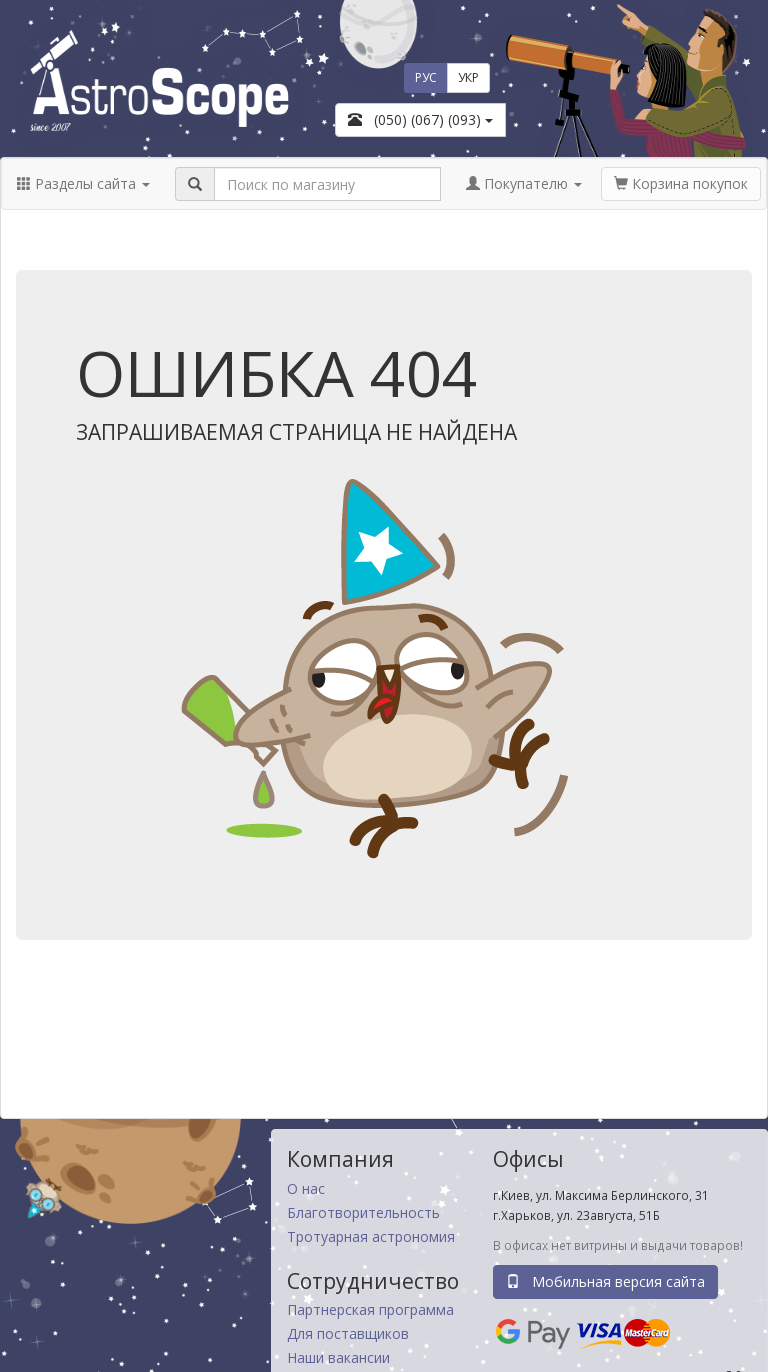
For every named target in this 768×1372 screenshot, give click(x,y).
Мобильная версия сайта (605, 1281)
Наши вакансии (338, 1357)
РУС (426, 77)
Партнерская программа (370, 1309)
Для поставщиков (348, 1333)
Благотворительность (363, 1212)
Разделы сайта (83, 183)
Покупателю (524, 183)
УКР (468, 77)
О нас (306, 1188)
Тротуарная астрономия (371, 1236)
